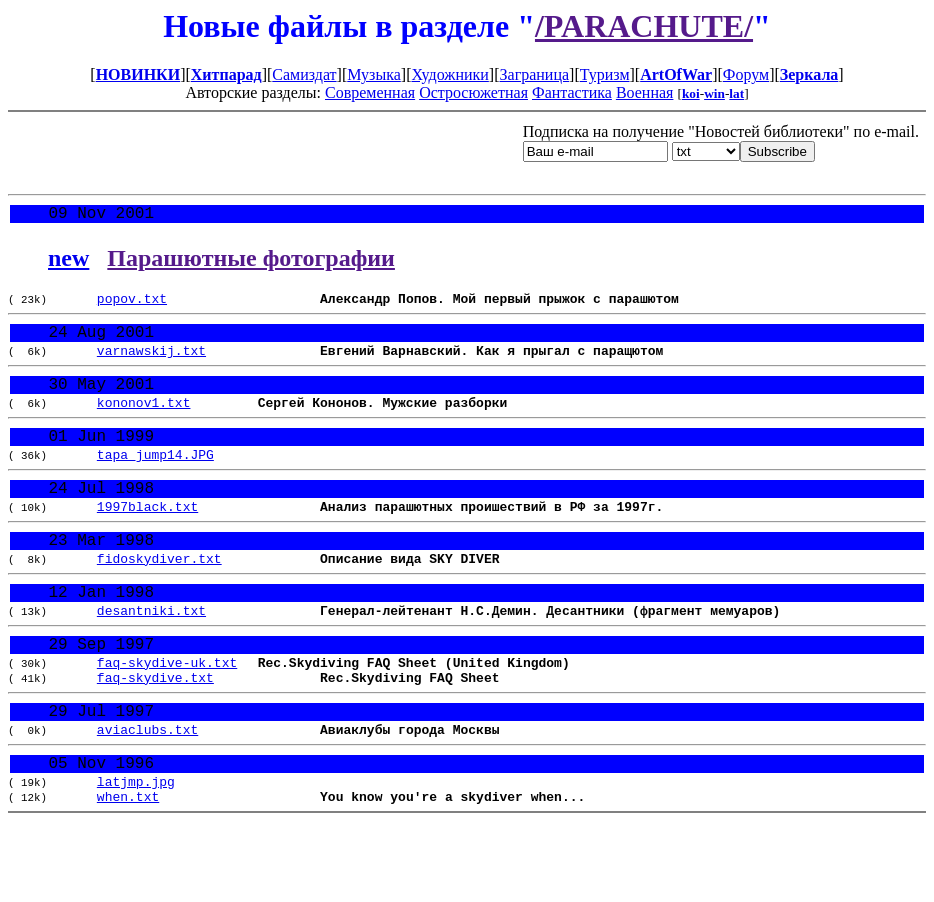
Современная (370, 92)
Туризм (605, 74)
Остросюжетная (473, 92)
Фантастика (572, 92)
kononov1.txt (144, 423)
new (68, 262)
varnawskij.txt (151, 364)
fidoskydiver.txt (159, 600)
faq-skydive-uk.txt (167, 718)
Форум (746, 74)
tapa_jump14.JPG (155, 482)
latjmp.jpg (136, 854)
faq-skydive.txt (155, 736)
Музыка (374, 74)
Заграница (535, 74)
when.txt (128, 872)
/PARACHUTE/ (644, 26)
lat (736, 93)
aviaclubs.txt (147, 795)
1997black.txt (147, 541)
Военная (645, 92)
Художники (449, 74)
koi (691, 93)
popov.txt (132, 305)
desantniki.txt (151, 659)
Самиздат (304, 74)
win (714, 93)
